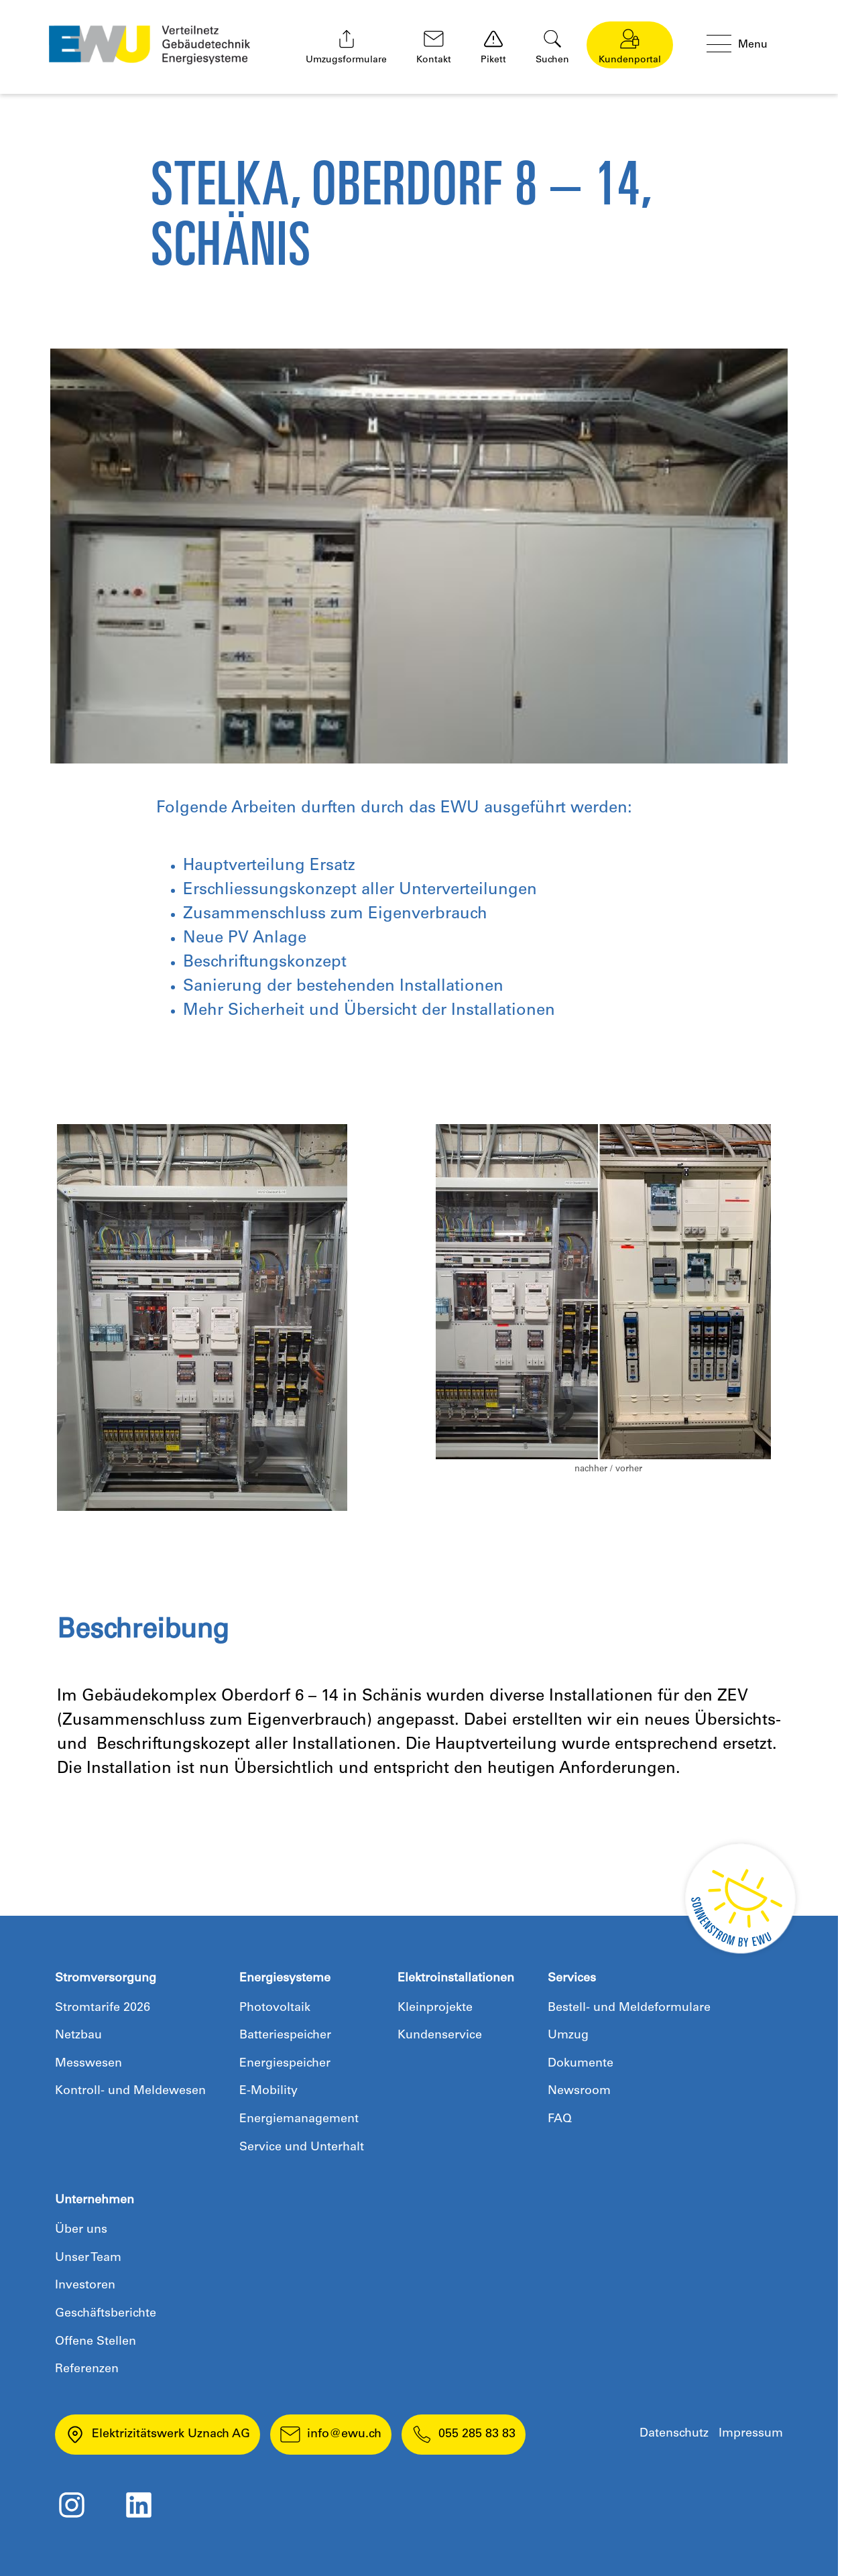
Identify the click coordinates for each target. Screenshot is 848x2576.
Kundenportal (630, 47)
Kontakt (433, 47)
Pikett (493, 47)
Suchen (552, 47)
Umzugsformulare (346, 47)
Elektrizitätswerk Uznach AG (157, 2435)
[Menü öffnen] (748, 44)
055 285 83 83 (464, 2435)
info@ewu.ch (330, 2435)
